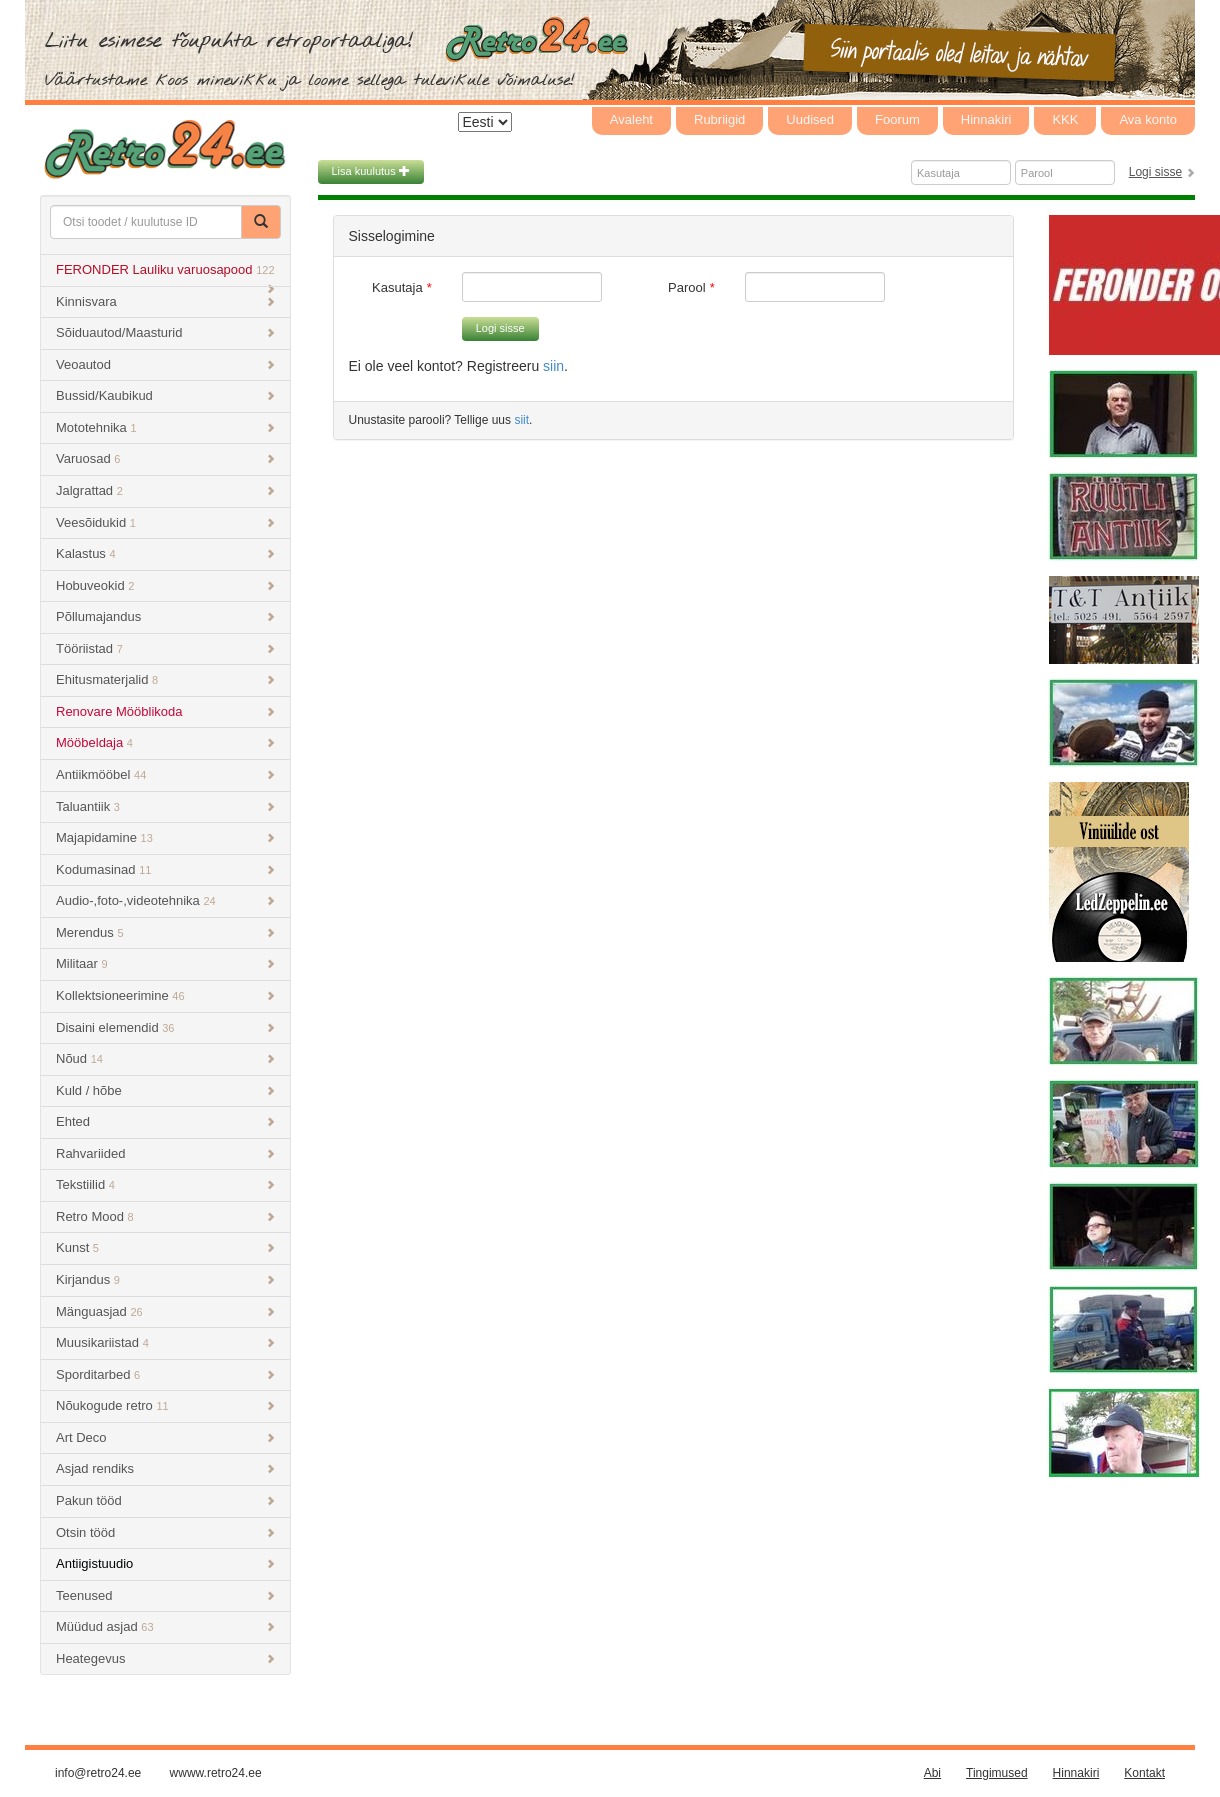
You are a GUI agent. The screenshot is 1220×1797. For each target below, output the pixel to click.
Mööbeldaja (165, 742)
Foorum (897, 119)
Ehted (165, 1121)
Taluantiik (165, 806)
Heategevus (165, 1658)
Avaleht (631, 119)
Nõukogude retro (165, 1405)
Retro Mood (165, 1216)
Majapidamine (165, 837)
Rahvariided (165, 1153)
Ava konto (1148, 119)
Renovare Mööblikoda (165, 711)
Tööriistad (165, 648)
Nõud (165, 1058)
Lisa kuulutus (371, 171)
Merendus (165, 932)
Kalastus (165, 553)
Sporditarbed (165, 1374)
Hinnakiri (986, 119)
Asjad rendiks (165, 1468)
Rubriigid (719, 119)
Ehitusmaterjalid (165, 679)
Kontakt (1144, 1773)
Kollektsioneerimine (165, 995)
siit (521, 420)
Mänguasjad (165, 1311)
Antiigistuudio (165, 1563)
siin (553, 366)
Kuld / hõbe (165, 1090)
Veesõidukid (165, 522)
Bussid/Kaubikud (165, 395)
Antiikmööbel (165, 774)
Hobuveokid (165, 585)
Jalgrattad (165, 490)
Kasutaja (397, 287)
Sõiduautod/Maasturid (165, 332)
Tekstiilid (165, 1184)
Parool (687, 287)
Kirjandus (165, 1279)
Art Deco (165, 1437)
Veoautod (165, 364)
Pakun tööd (165, 1500)
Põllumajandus (165, 616)
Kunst (165, 1247)
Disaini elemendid (165, 1027)
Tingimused (997, 1773)
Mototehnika (165, 427)
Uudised (810, 119)
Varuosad (165, 458)
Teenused (165, 1595)
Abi (932, 1773)
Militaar (165, 963)
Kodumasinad (165, 869)
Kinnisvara (165, 301)
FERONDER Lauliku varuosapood (165, 274)
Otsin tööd (165, 1532)
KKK (1065, 119)
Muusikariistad (165, 1342)
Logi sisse (1155, 172)
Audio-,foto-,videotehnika (165, 900)
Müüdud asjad (165, 1626)
